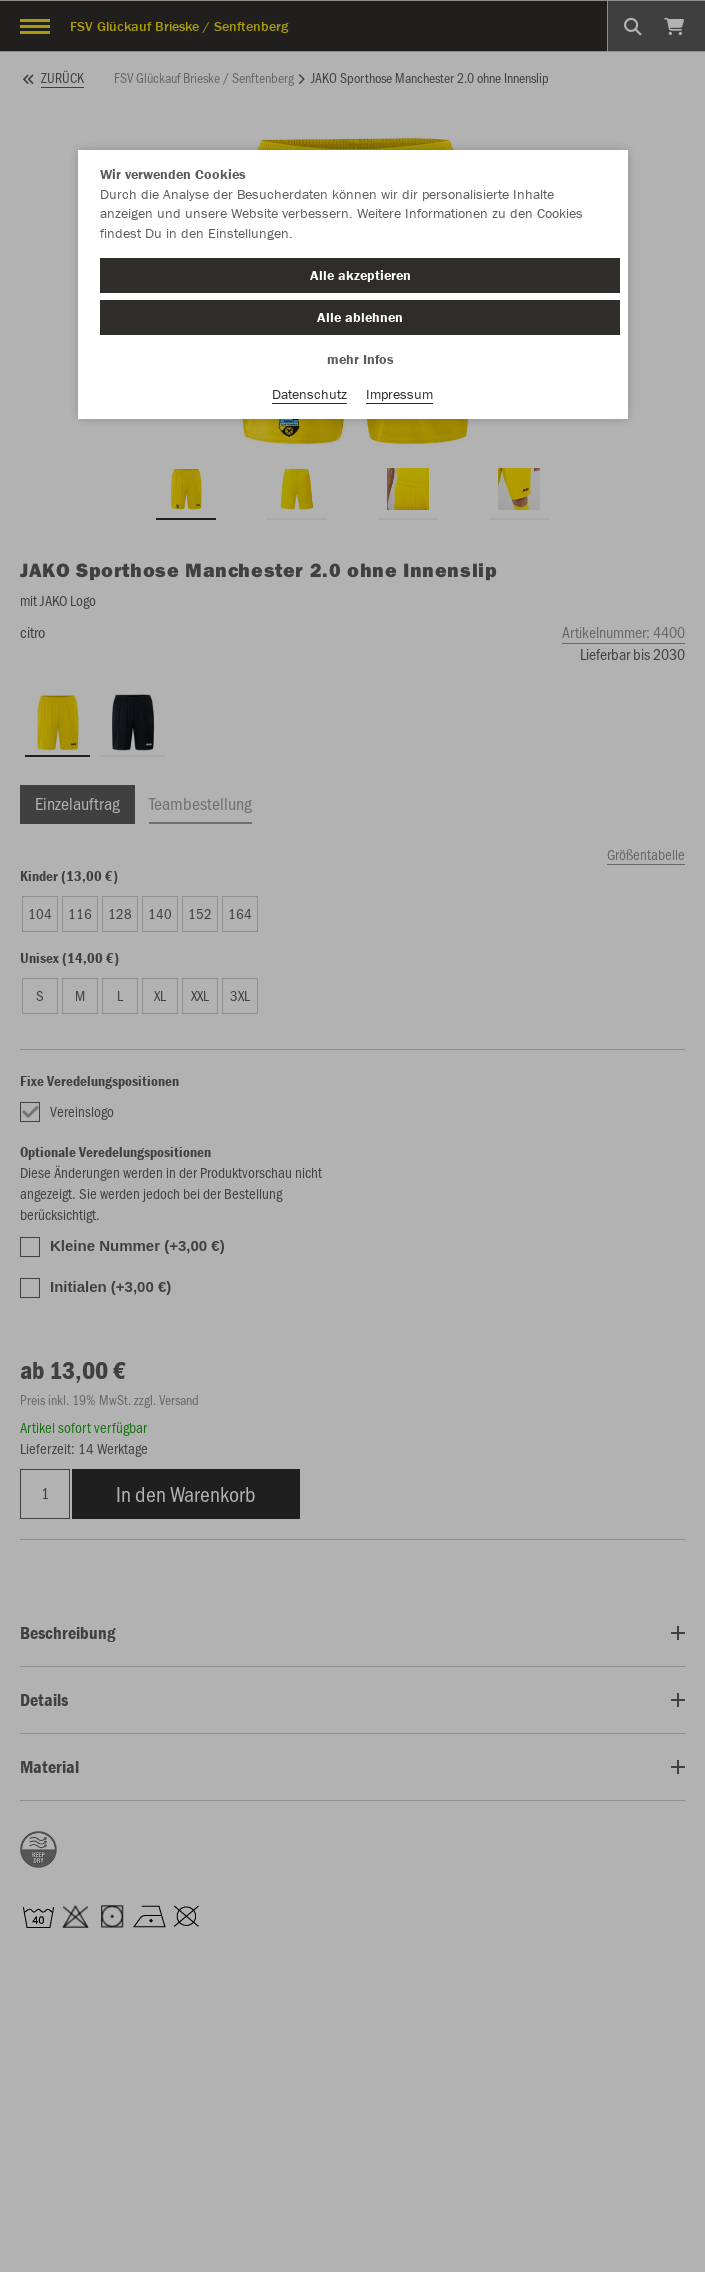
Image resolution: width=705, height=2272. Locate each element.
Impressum (399, 394)
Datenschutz (309, 394)
